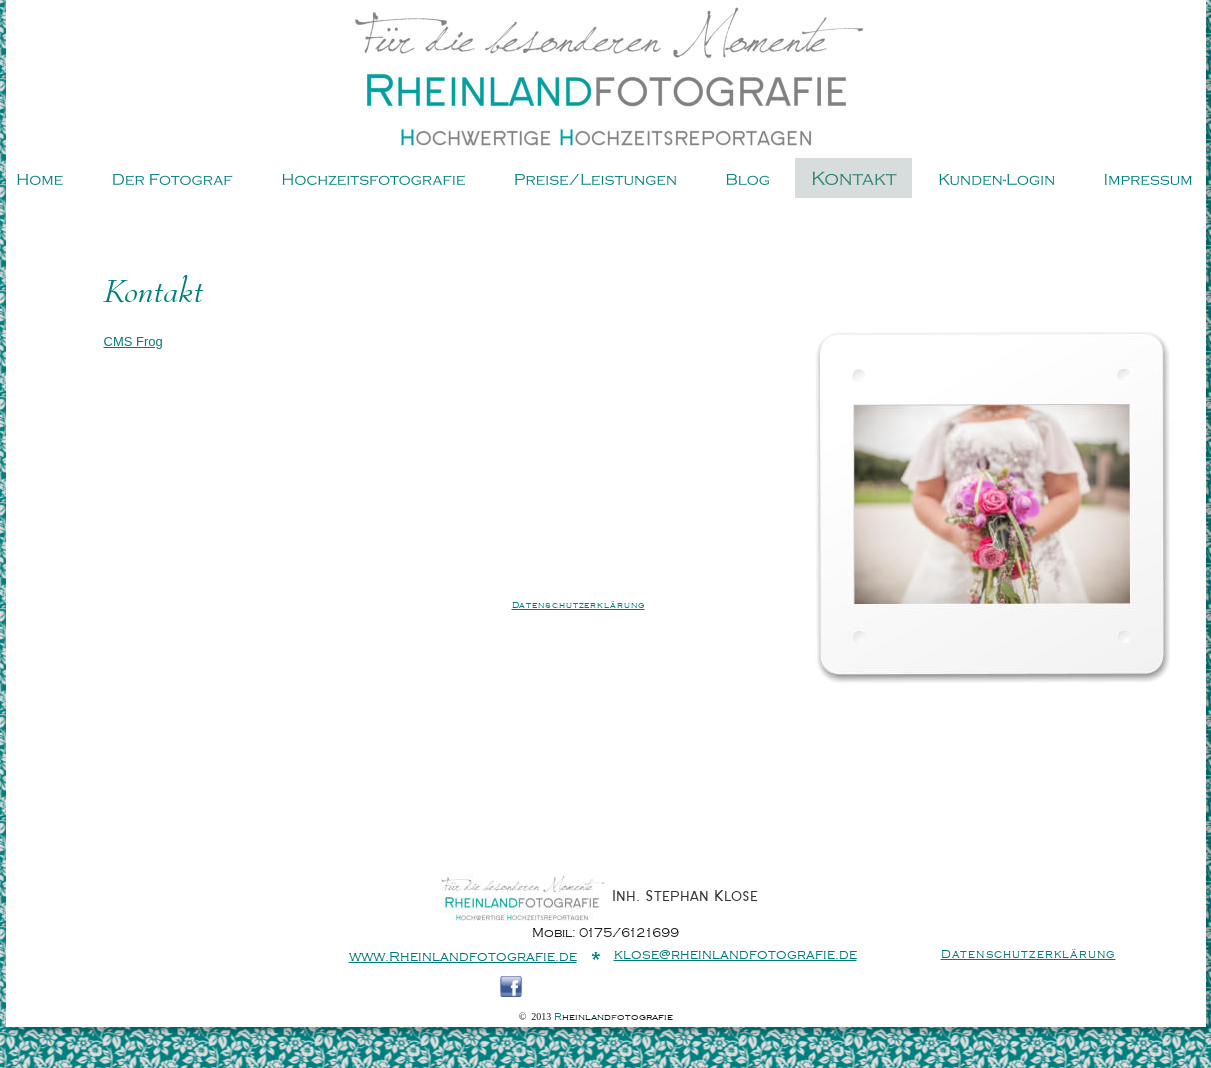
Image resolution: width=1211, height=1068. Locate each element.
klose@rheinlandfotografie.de (735, 954)
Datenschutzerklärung (578, 605)
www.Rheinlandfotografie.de (463, 956)
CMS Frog (133, 341)
